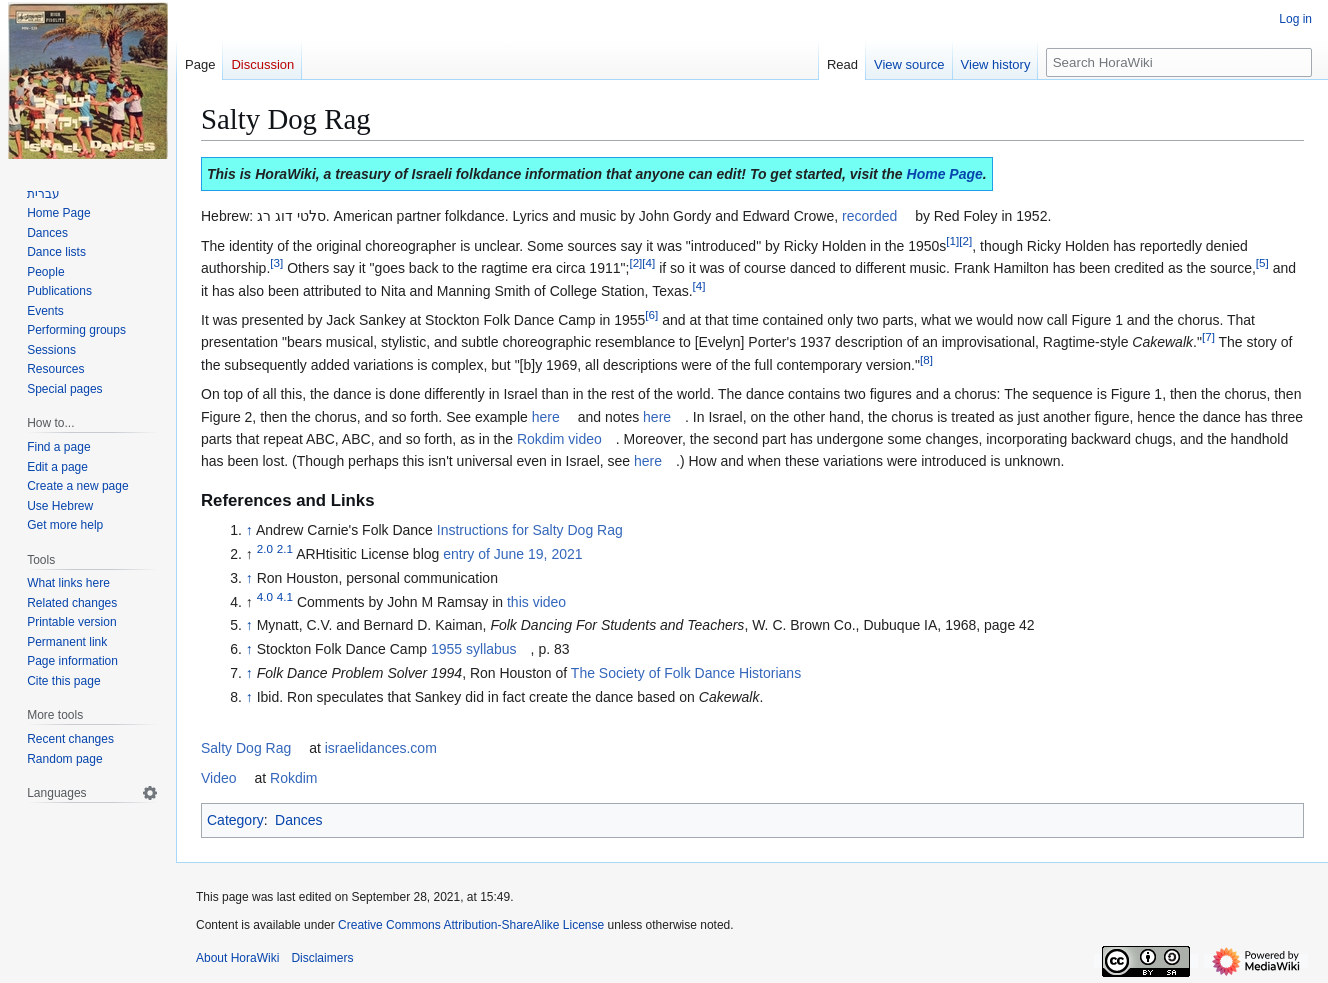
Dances (298, 820)
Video (219, 778)
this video (536, 602)
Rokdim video (559, 439)
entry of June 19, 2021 (512, 554)
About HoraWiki (237, 958)
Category (235, 820)
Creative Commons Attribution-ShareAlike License (471, 925)
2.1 (285, 548)
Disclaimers (322, 958)
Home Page (945, 174)
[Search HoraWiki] (1179, 62)
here (546, 417)
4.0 (265, 596)
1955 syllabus (474, 649)
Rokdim (293, 778)
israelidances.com (381, 748)
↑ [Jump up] (249, 530)
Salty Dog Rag (246, 748)
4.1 (285, 596)
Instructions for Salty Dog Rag (530, 530)
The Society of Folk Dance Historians (686, 673)
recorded (869, 216)
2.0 (265, 548)
